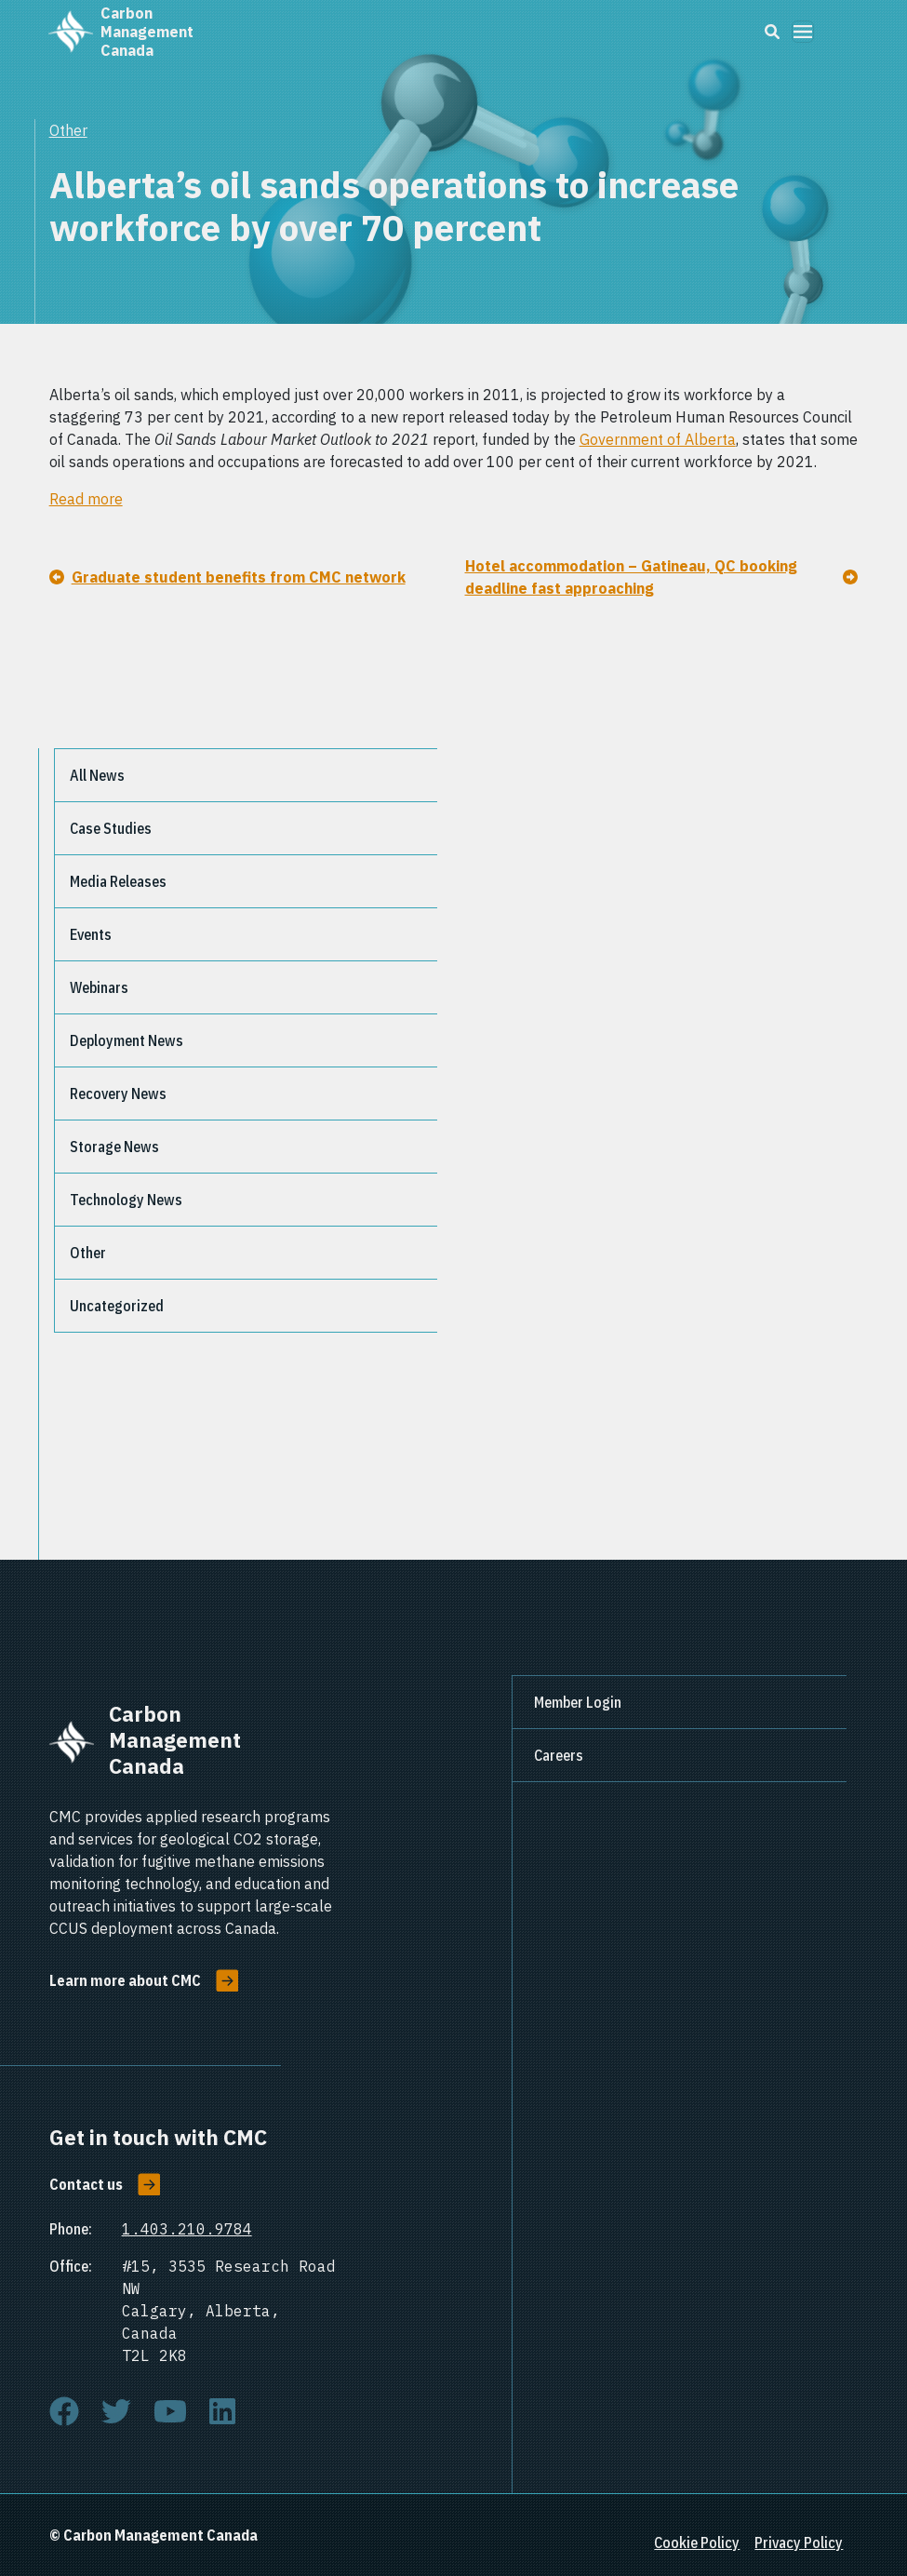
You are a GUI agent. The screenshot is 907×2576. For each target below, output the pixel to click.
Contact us (86, 2184)
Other (68, 130)
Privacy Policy (798, 2542)
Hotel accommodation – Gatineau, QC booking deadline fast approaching (631, 577)
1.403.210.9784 (187, 2229)
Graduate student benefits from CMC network (239, 577)
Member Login (577, 1702)
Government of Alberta (658, 439)
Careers (558, 1755)
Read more (86, 499)
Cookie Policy (697, 2542)
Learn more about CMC (125, 1980)
